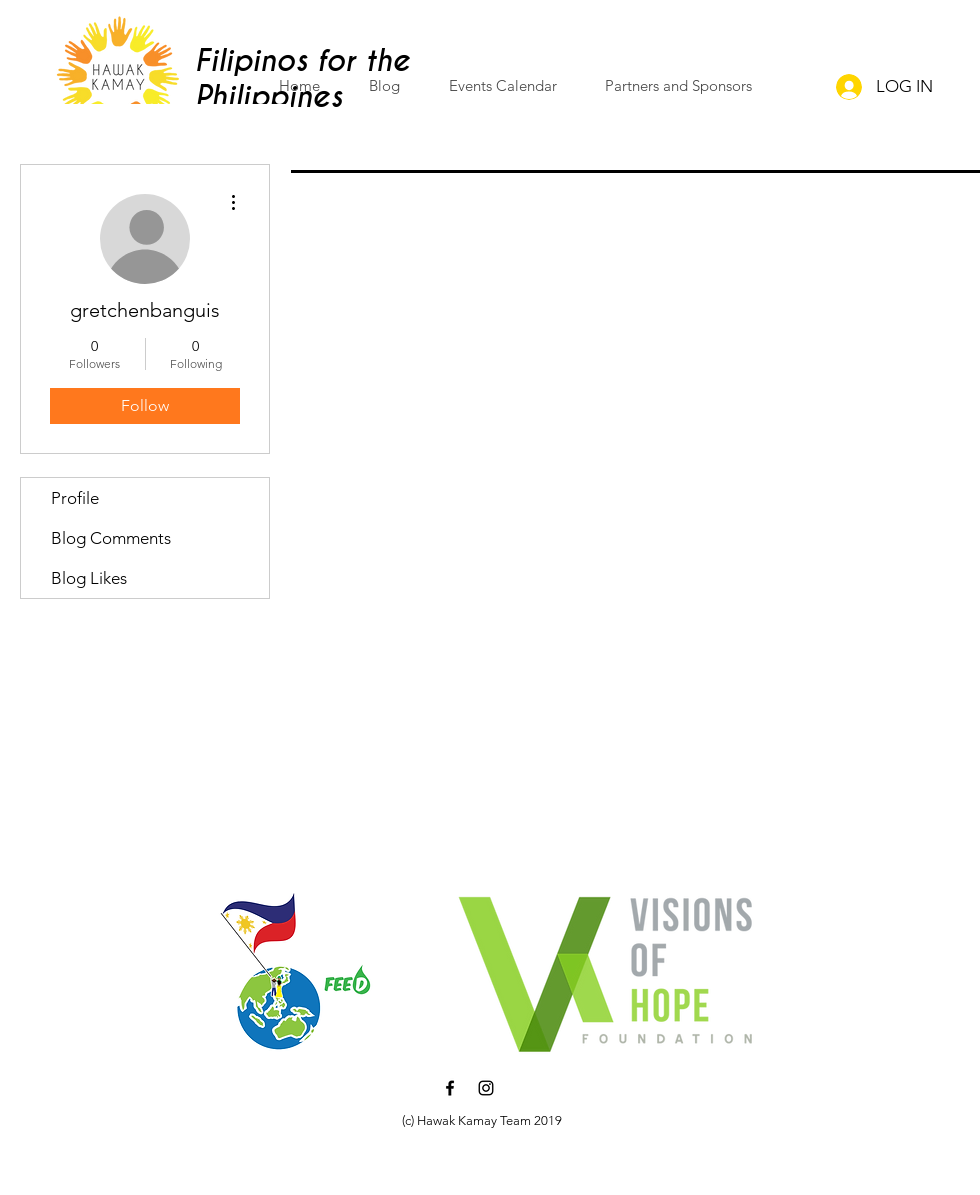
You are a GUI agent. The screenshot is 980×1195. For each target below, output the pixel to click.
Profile (75, 498)
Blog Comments (111, 538)
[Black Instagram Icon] (486, 1088)
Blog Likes (89, 578)
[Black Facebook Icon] (450, 1088)
